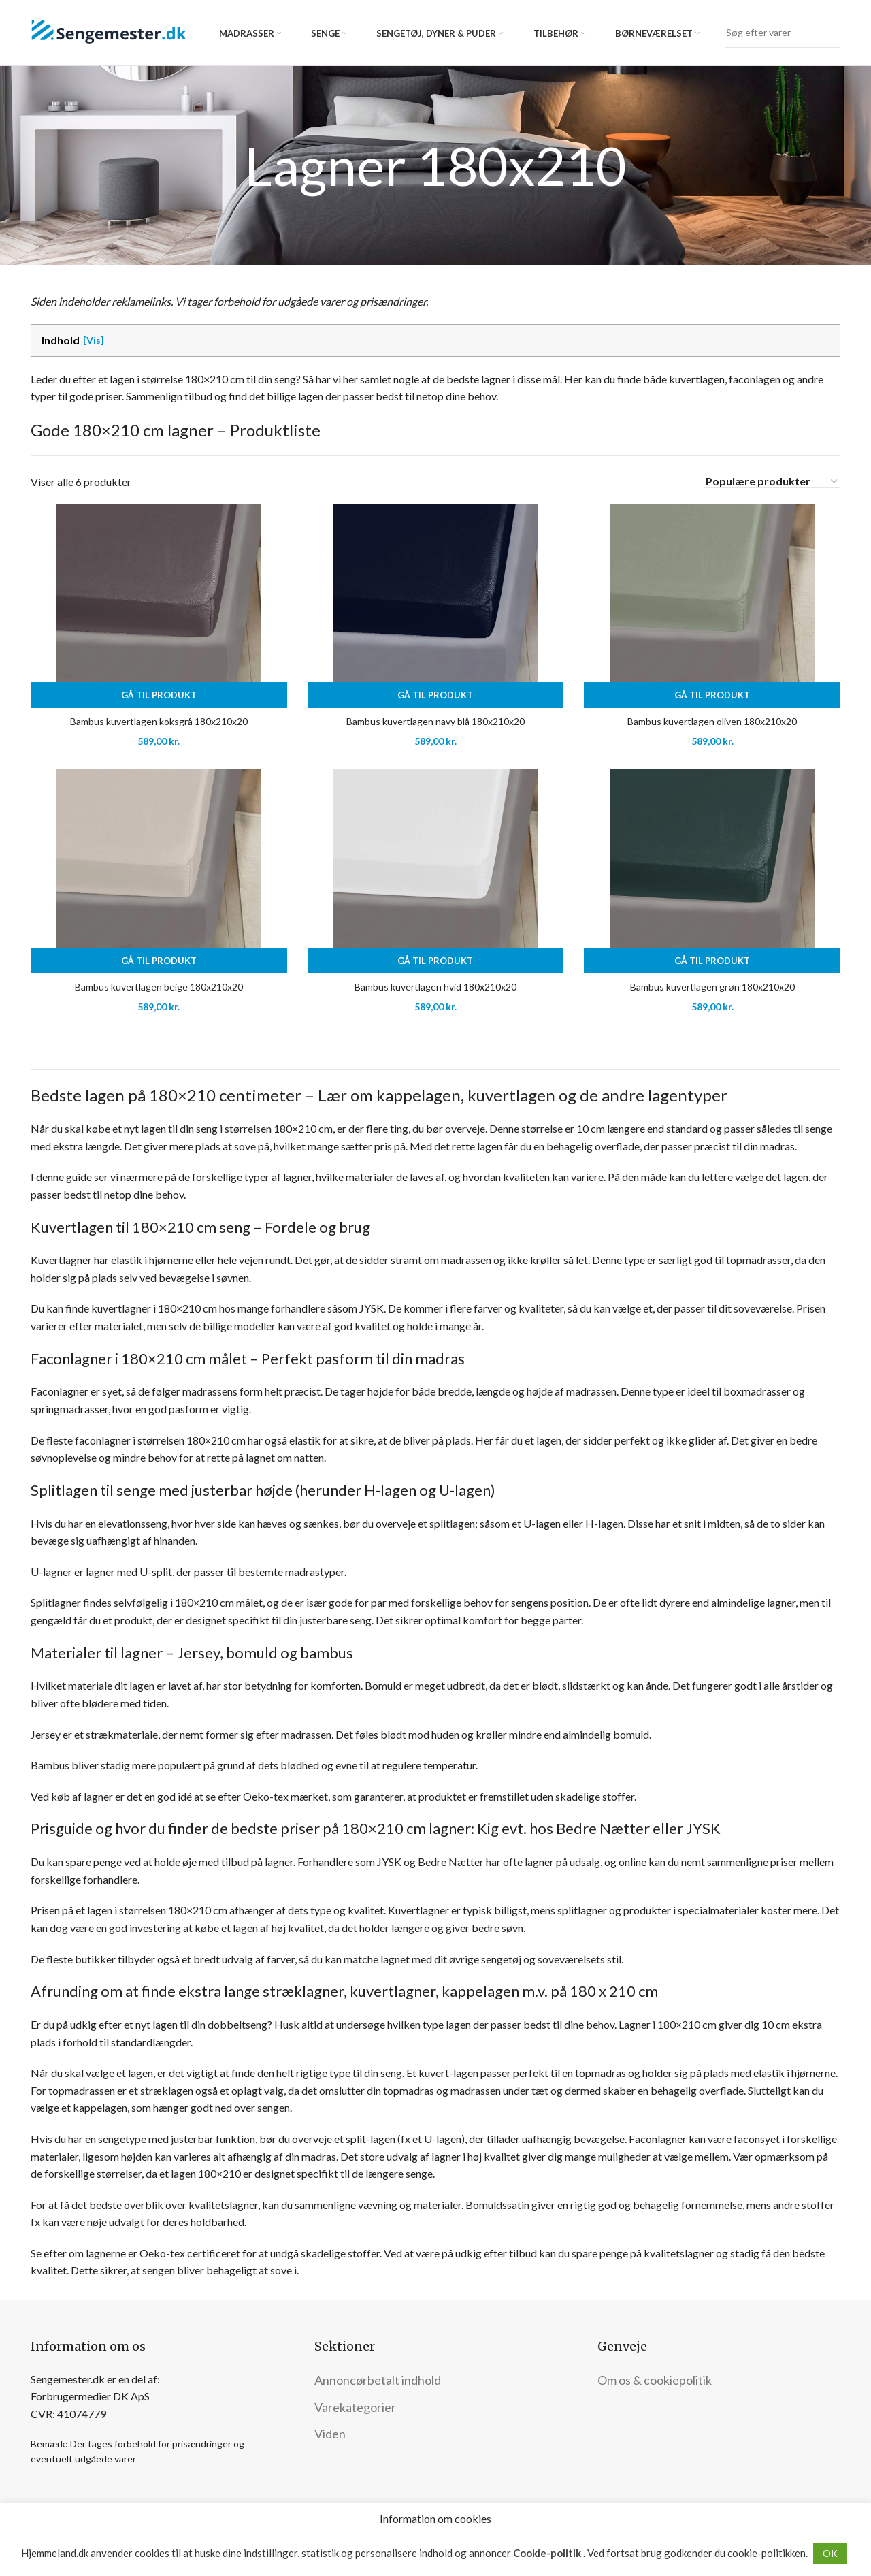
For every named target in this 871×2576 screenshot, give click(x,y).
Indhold (61, 340)
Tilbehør (555, 33)
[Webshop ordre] (772, 481)
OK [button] (830, 2553)
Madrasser (246, 33)
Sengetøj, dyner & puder (436, 33)
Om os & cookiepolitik (654, 2379)
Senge (325, 33)
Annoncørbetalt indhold (377, 2379)
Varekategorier (355, 2407)
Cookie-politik (547, 2553)
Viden (330, 2433)
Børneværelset (654, 33)
